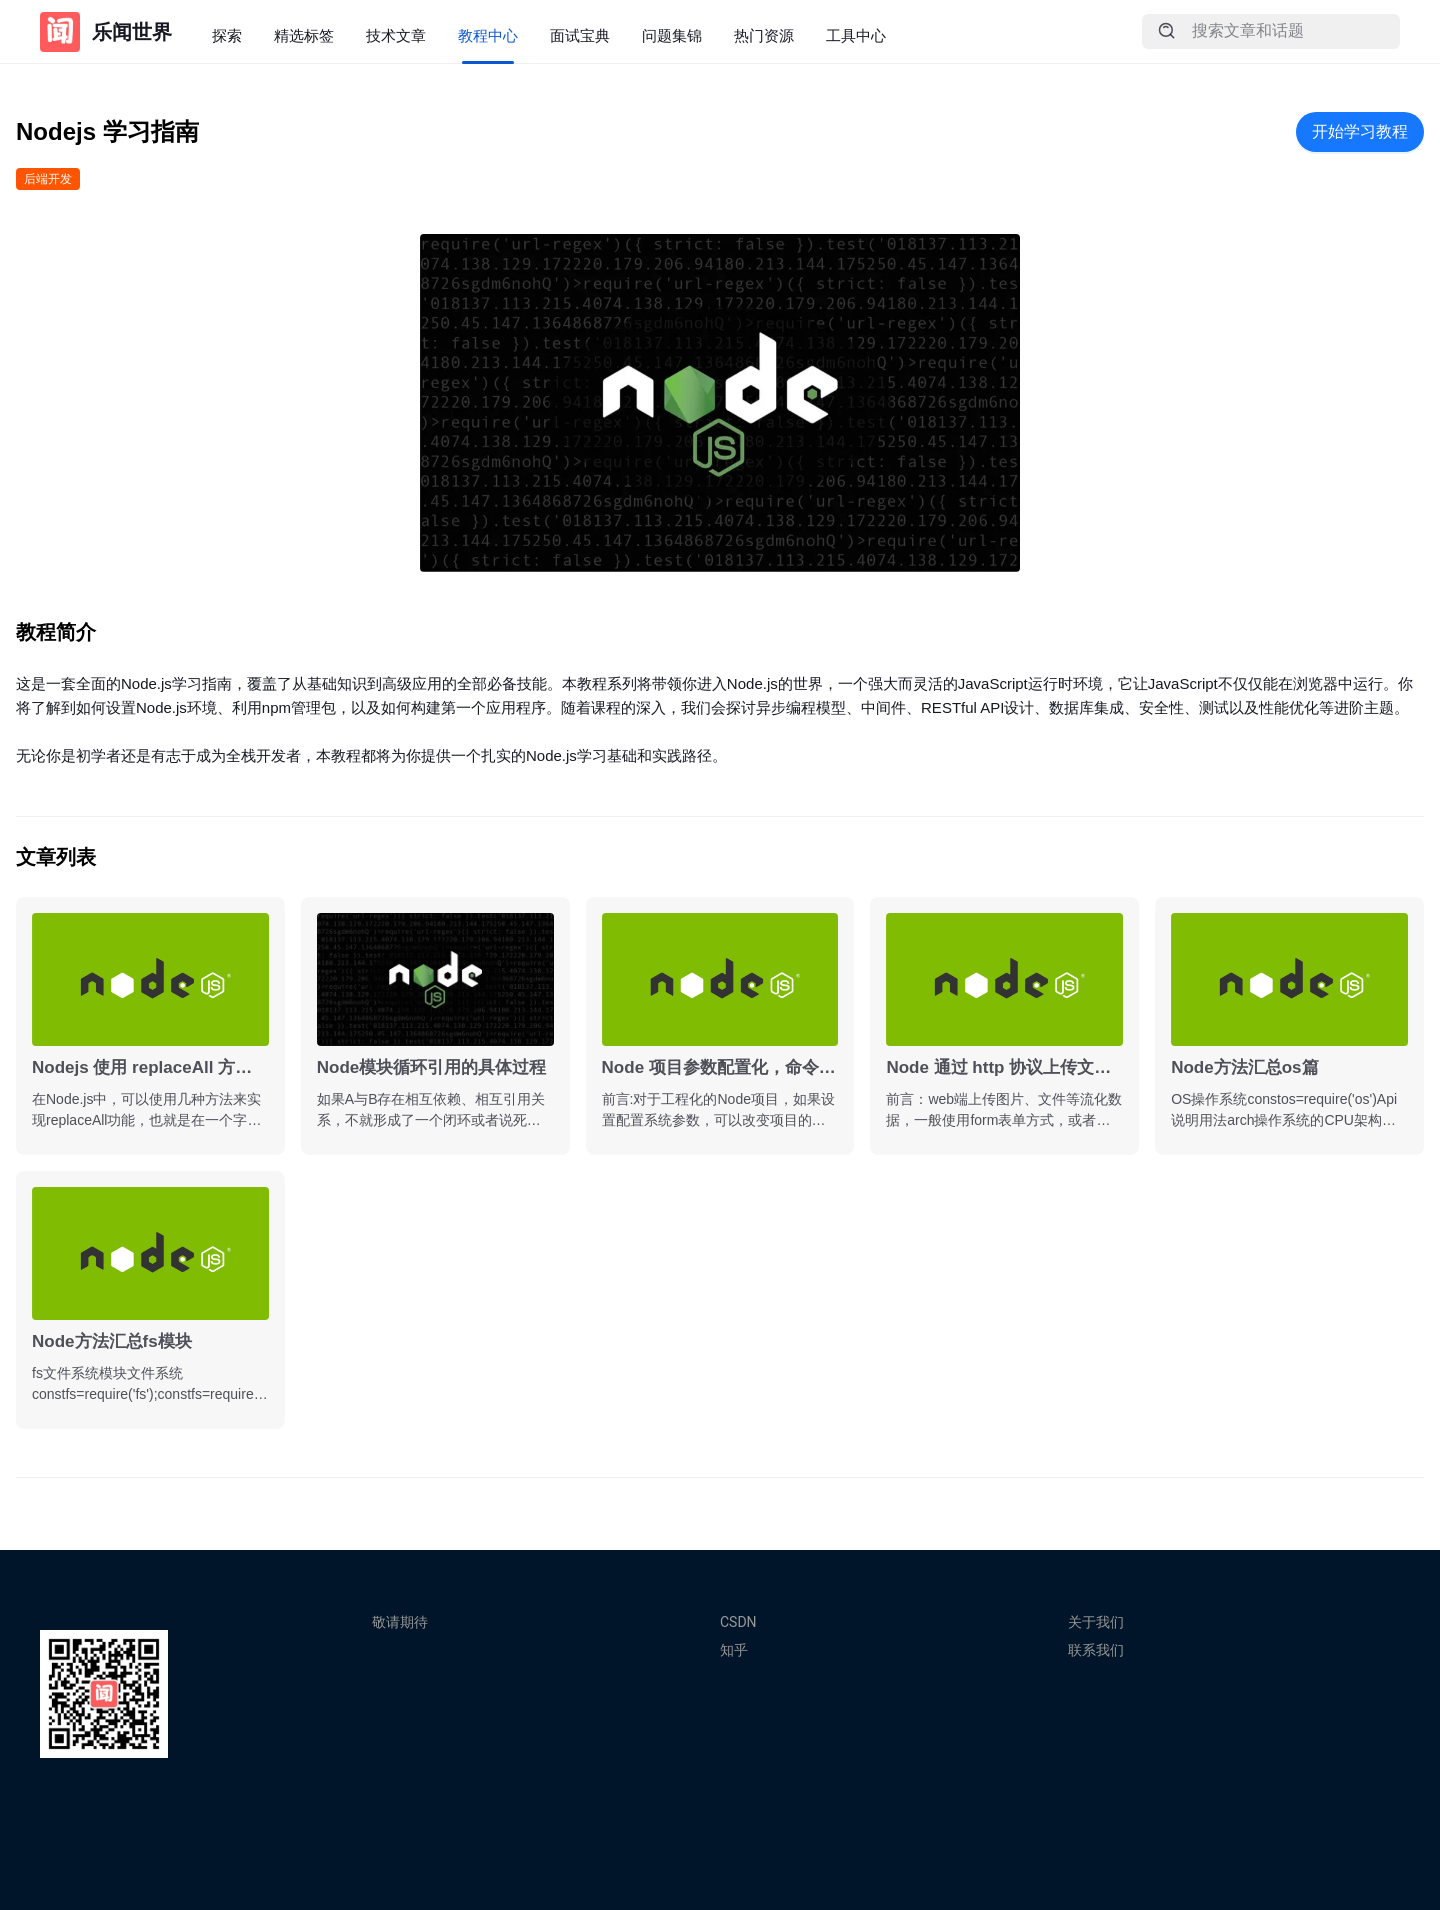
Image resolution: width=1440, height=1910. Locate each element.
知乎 (734, 1650)
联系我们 (1096, 1650)
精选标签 (304, 35)
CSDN (738, 1622)
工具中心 (856, 35)
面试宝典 (580, 35)
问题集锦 (672, 35)
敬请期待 (400, 1622)
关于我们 (1096, 1622)
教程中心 (488, 35)
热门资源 (764, 35)
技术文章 (396, 35)
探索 (227, 35)
